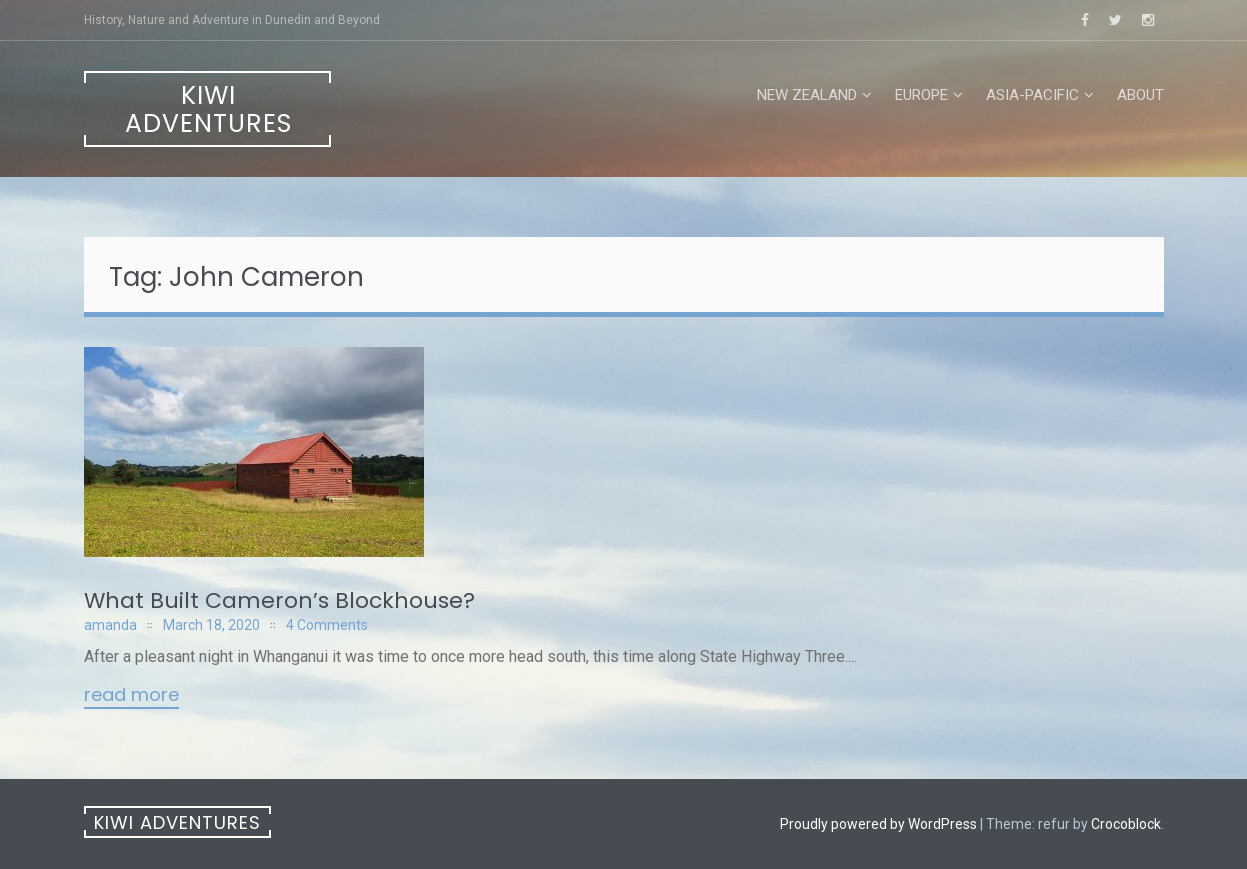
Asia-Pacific (1032, 95)
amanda (110, 625)
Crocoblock (1126, 824)
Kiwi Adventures (208, 109)
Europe (921, 95)
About (1140, 95)
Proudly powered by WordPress (878, 824)
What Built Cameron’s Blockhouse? (279, 600)
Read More (131, 696)
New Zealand (807, 95)
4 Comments (327, 625)
